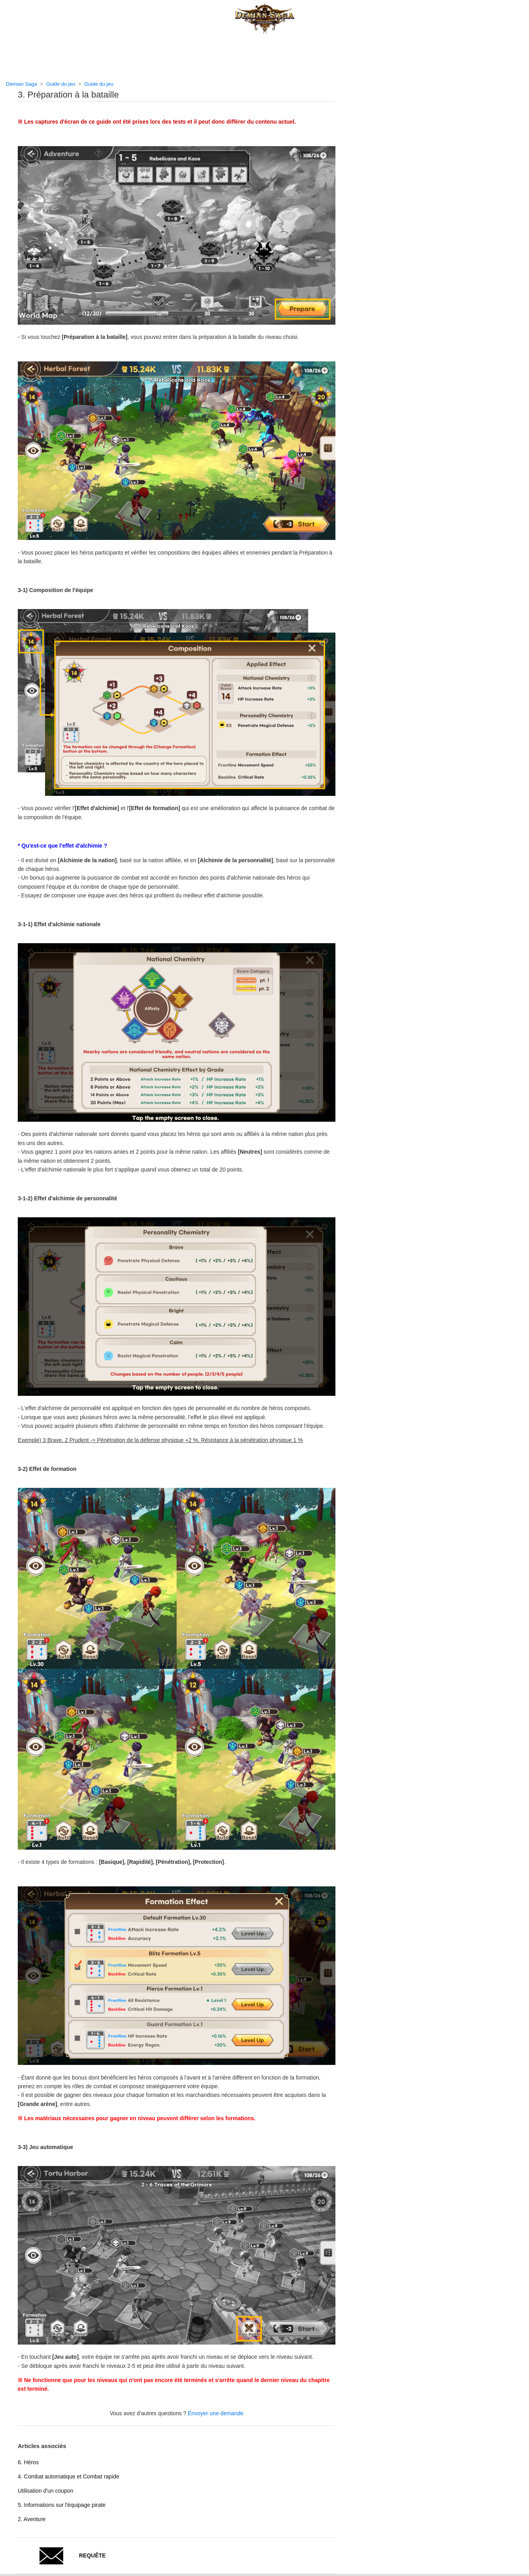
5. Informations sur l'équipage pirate (61, 2505)
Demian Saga (21, 84)
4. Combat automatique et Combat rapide (68, 2476)
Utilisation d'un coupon (45, 2491)
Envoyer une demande (215, 2413)
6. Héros (28, 2462)
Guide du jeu (60, 84)
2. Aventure (32, 2519)
